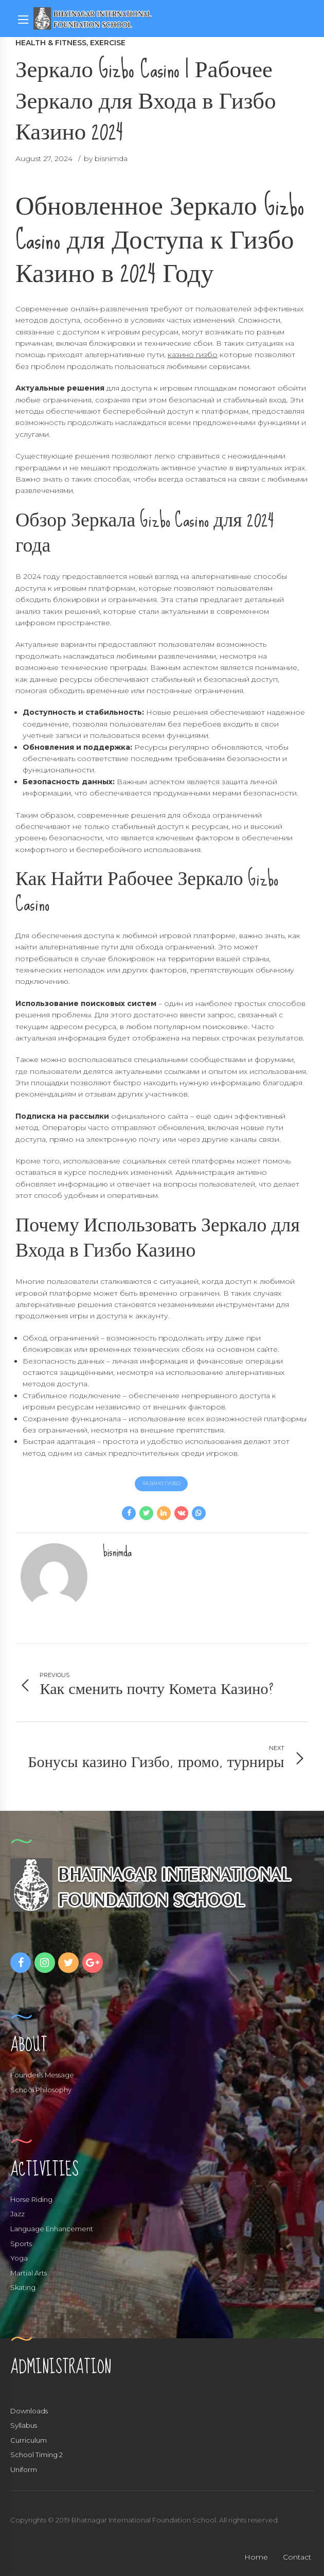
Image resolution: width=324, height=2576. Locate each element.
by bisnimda (106, 158)
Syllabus (23, 2426)
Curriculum (28, 2440)
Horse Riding (31, 2199)
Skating (22, 2288)
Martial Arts (28, 2273)
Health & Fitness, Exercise (70, 42)
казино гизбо (193, 354)
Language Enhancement (51, 2229)
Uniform (23, 2470)
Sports (21, 2243)
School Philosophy (40, 2090)
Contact (297, 2557)
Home (256, 2557)
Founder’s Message (42, 2075)
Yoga (19, 2258)
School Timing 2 (36, 2455)
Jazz (17, 2214)
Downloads (29, 2411)
